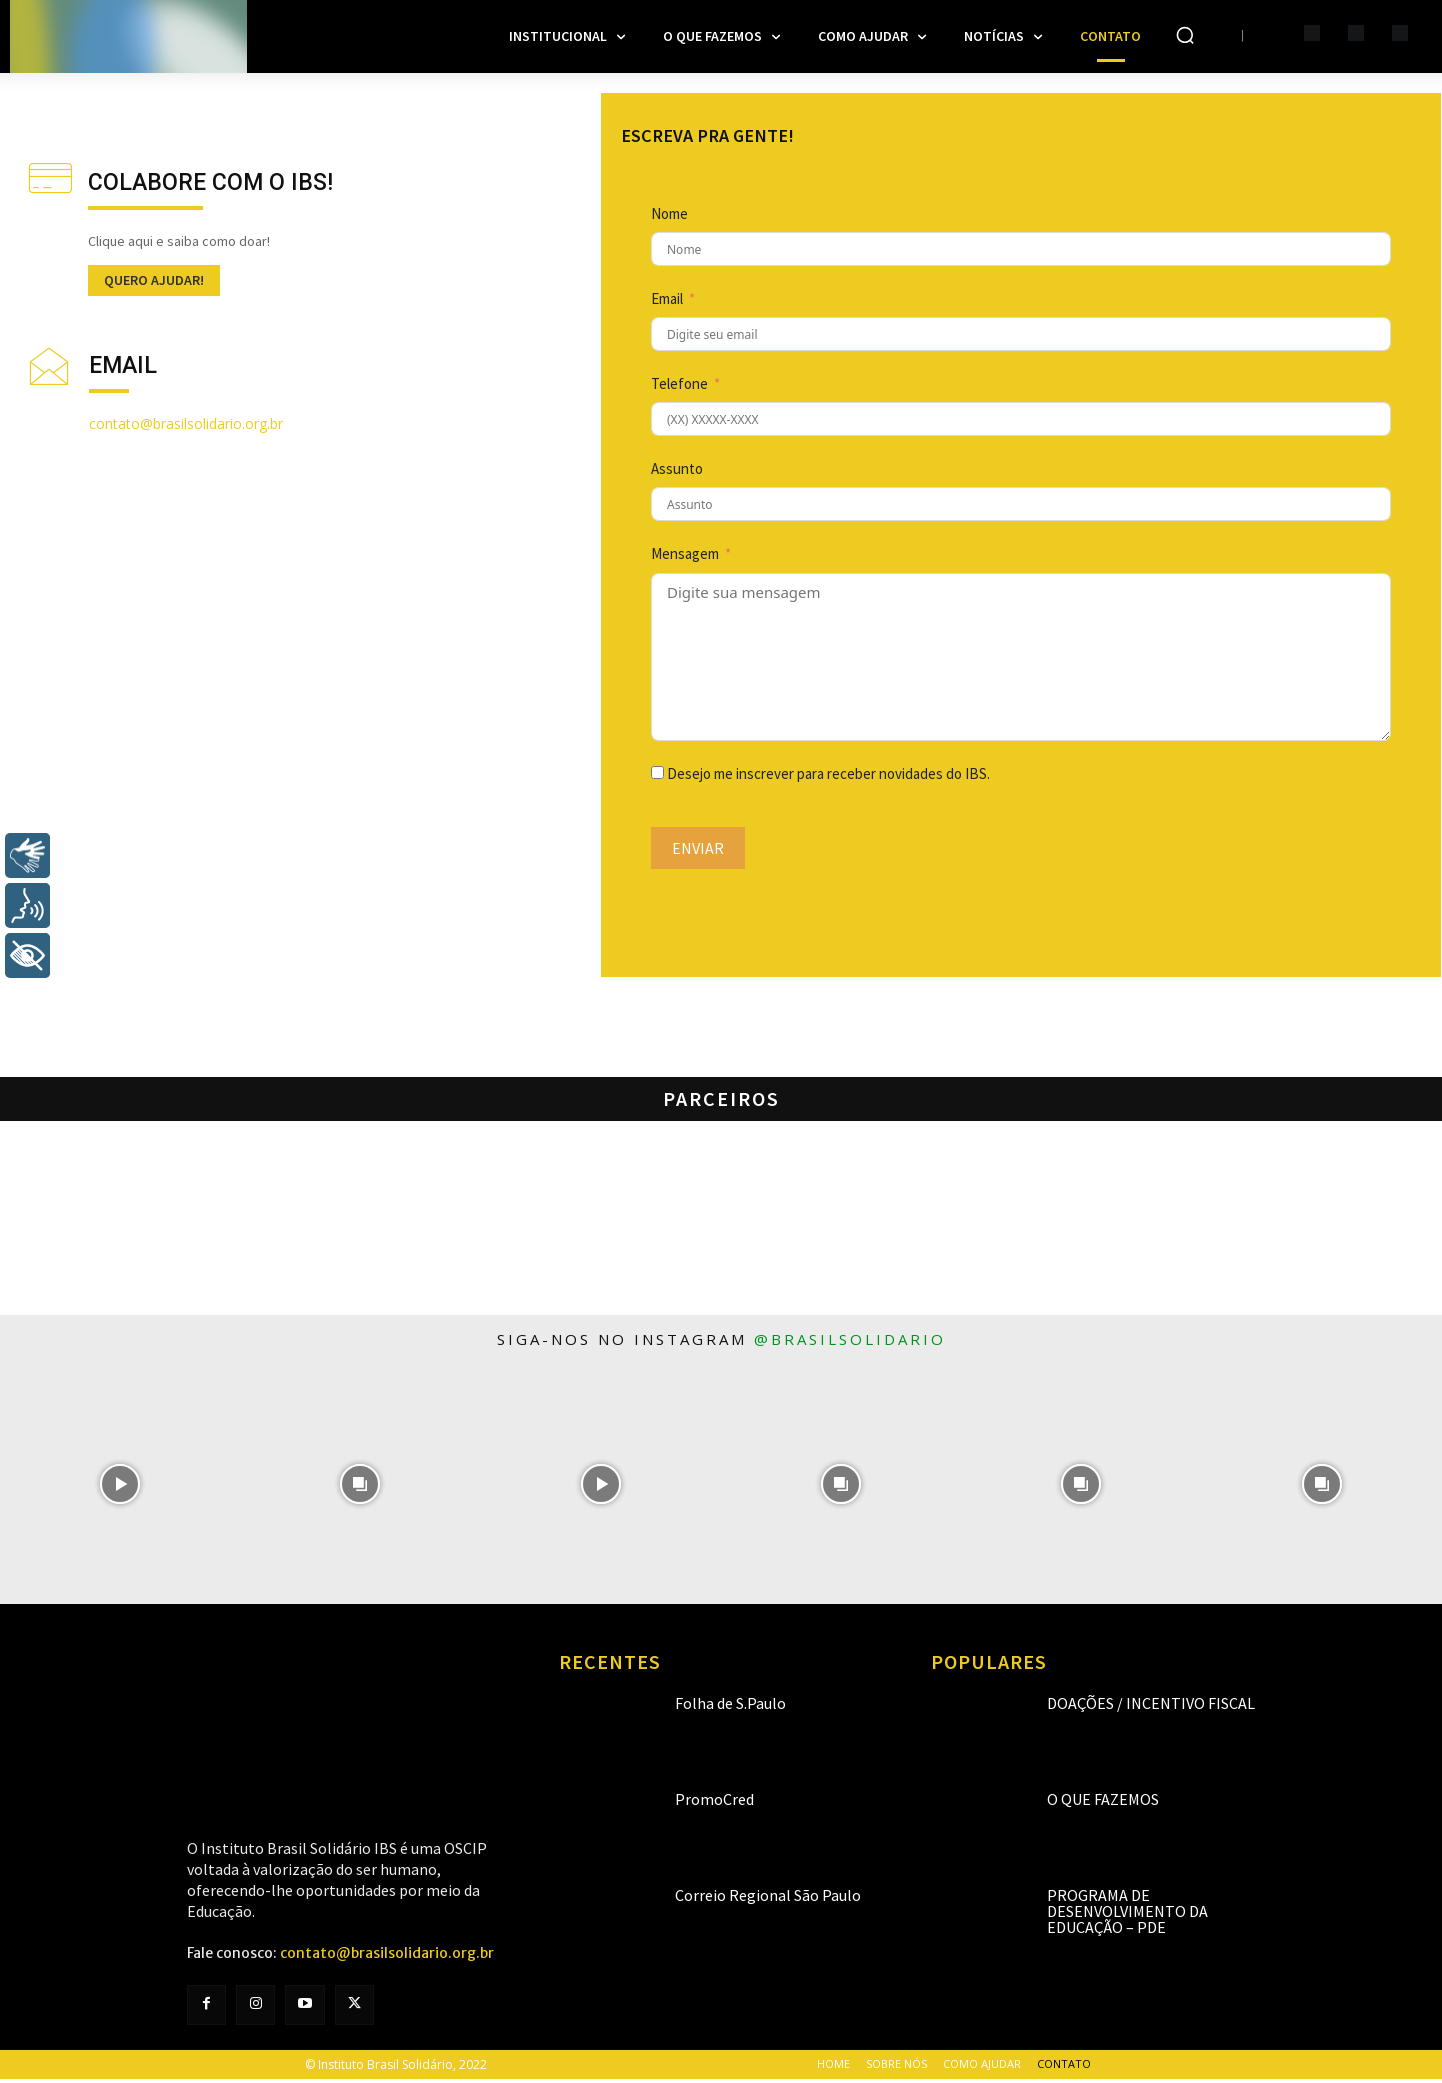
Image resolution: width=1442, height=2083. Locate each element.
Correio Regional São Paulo (768, 1900)
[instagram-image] (120, 1488)
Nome (669, 218)
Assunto (677, 473)
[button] (1185, 35)
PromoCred (714, 1804)
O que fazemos (1103, 1804)
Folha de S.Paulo (730, 1708)
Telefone (679, 388)
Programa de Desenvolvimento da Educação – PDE (1127, 1916)
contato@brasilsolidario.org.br (186, 423)
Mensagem (685, 558)
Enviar (698, 852)
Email (667, 303)
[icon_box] (179, 224)
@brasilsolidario (850, 1343)
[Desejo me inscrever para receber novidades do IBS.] (657, 776)
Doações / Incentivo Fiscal (1151, 1708)
